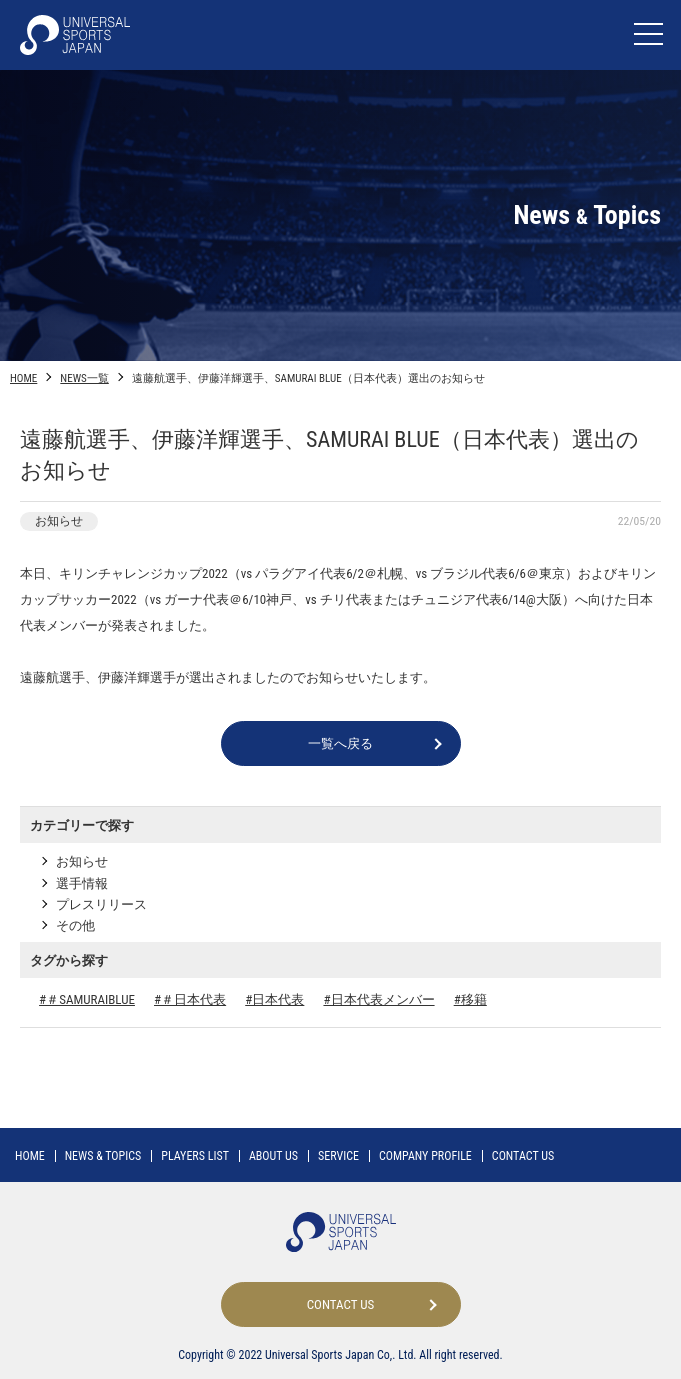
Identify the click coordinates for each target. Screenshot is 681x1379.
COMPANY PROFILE (425, 1156)
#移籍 (470, 999)
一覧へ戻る (340, 743)
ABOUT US (273, 1156)
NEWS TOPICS (103, 1156)
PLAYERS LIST (195, 1156)
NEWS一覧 (84, 378)
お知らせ (82, 861)
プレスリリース (101, 904)
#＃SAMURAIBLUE (87, 999)
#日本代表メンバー (378, 999)
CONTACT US (523, 1156)
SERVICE (338, 1156)
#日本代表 (274, 999)
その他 (75, 925)
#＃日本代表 (190, 999)
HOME (23, 378)
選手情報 (82, 883)
